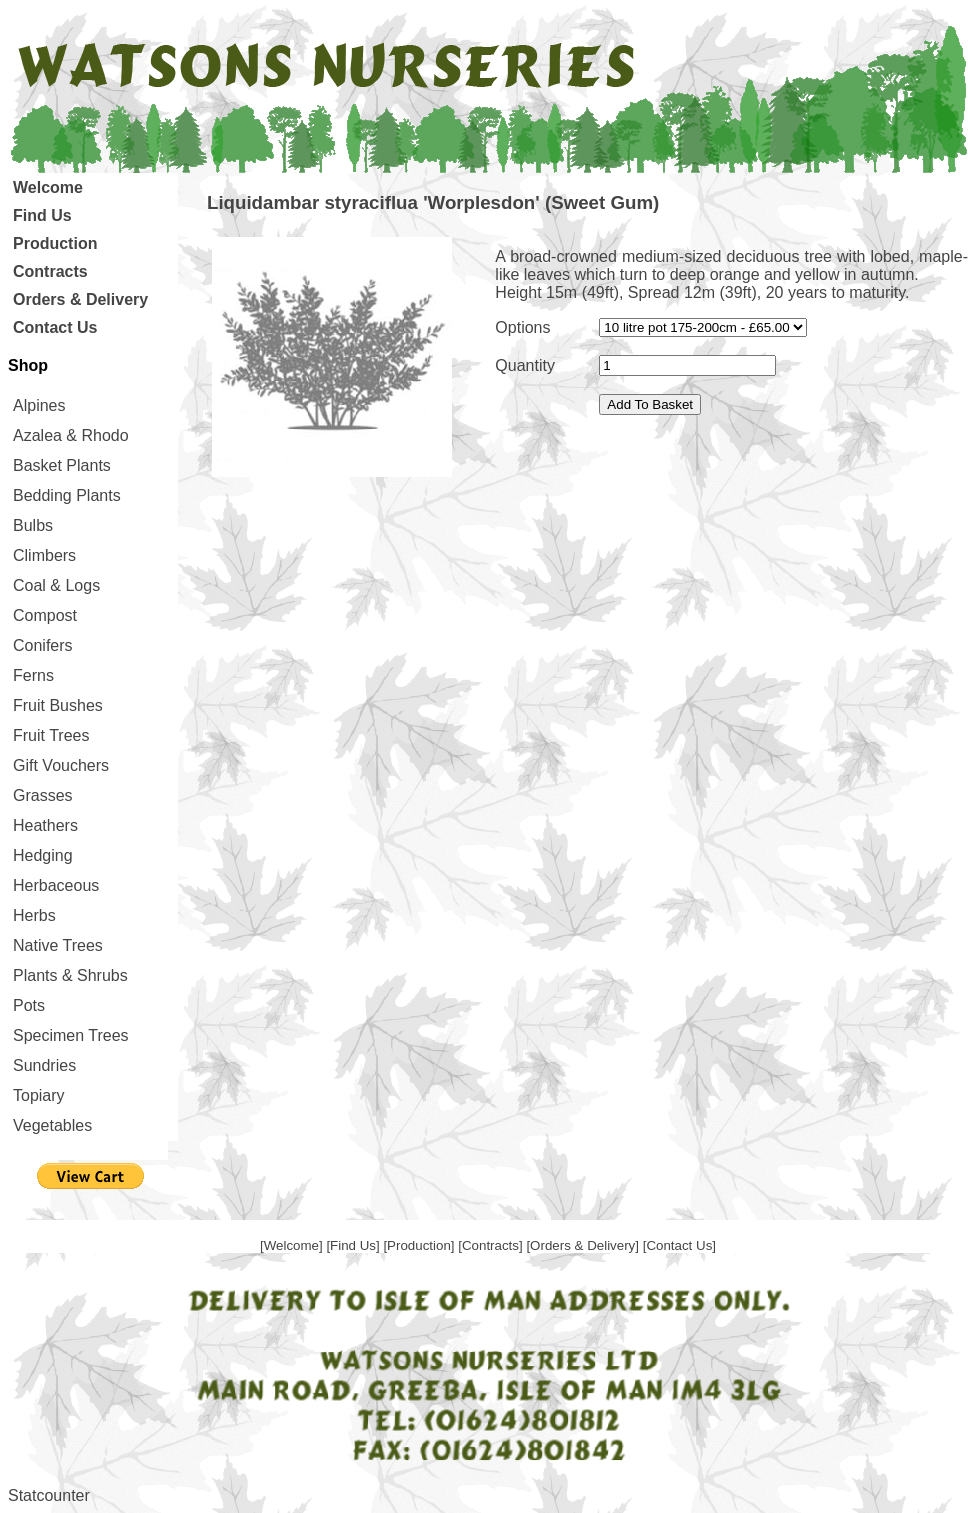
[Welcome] (293, 1245)
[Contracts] (492, 1245)
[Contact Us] (679, 1245)
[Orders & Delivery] (584, 1245)
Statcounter (49, 1495)
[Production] (420, 1245)
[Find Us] (354, 1245)
